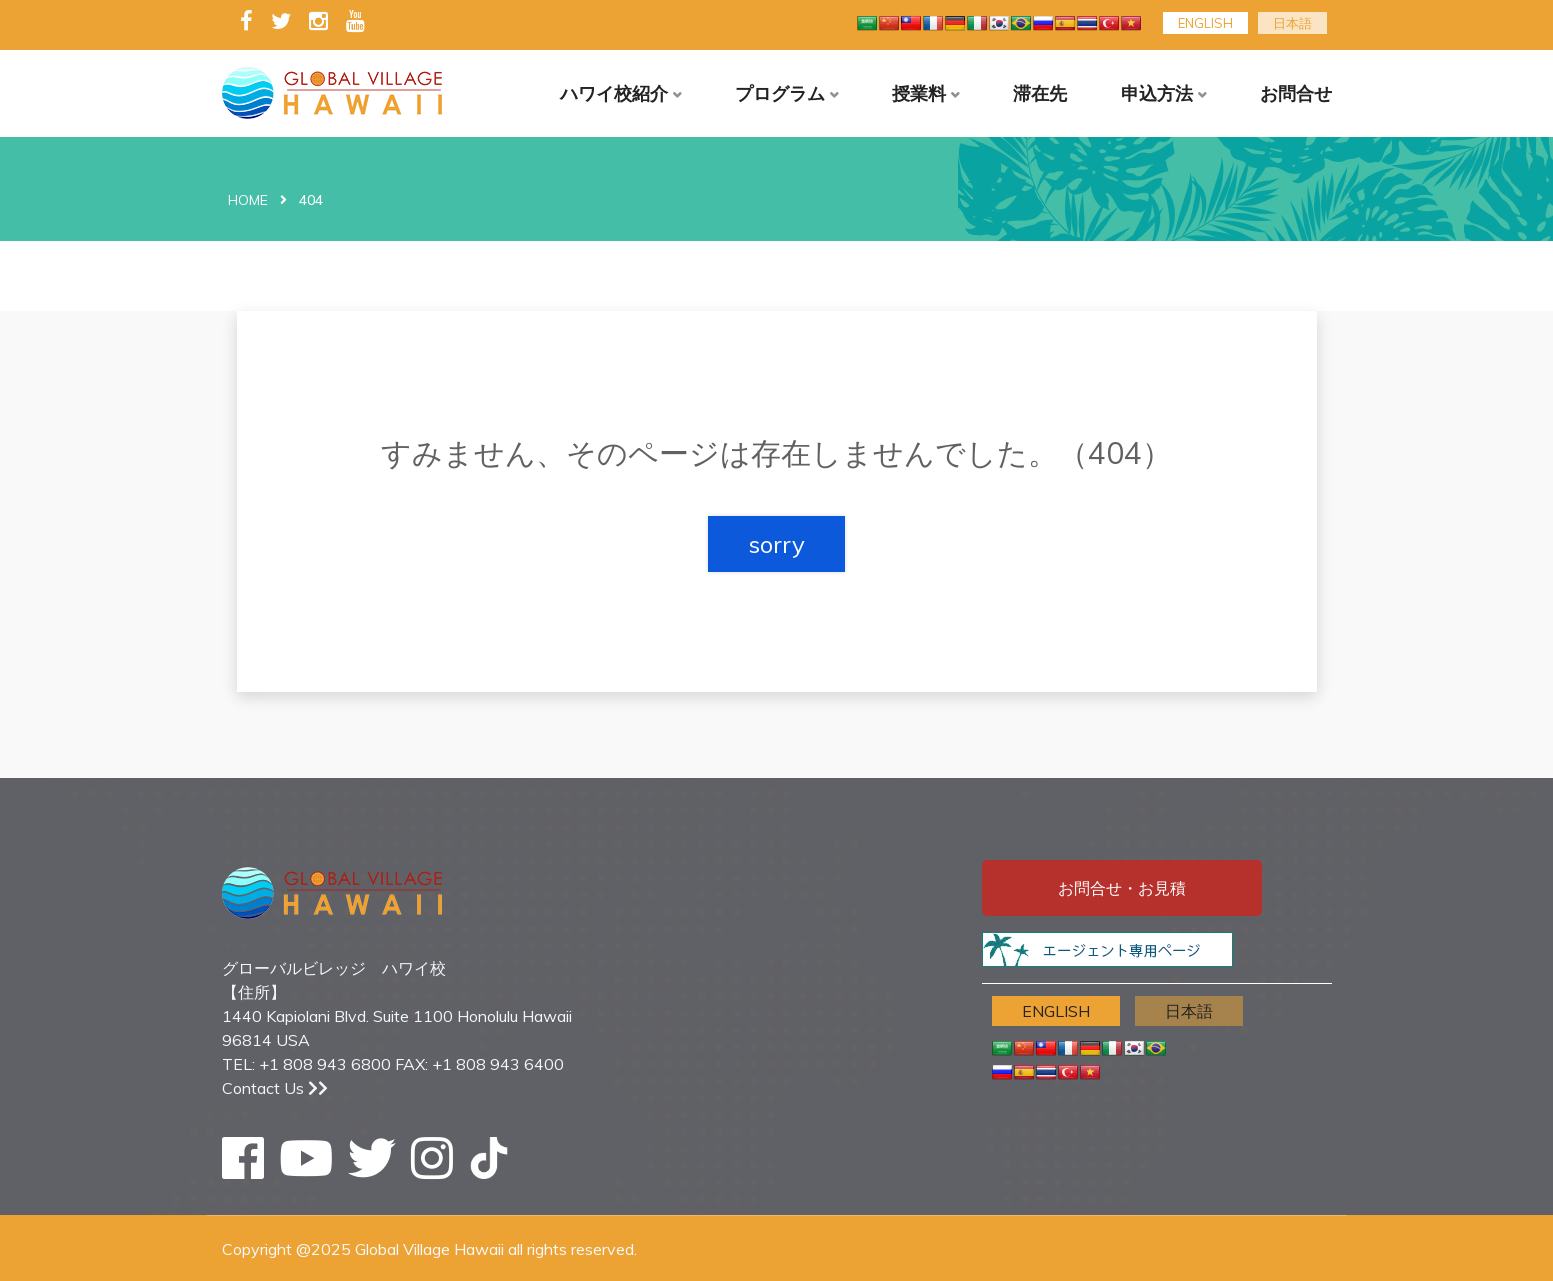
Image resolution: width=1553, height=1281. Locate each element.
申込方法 (1157, 93)
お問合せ (1296, 93)
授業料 (919, 93)
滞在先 (1040, 93)
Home (248, 200)
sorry (776, 544)
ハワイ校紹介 (614, 93)
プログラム (780, 93)
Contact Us (275, 1088)
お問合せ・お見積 (1122, 888)
